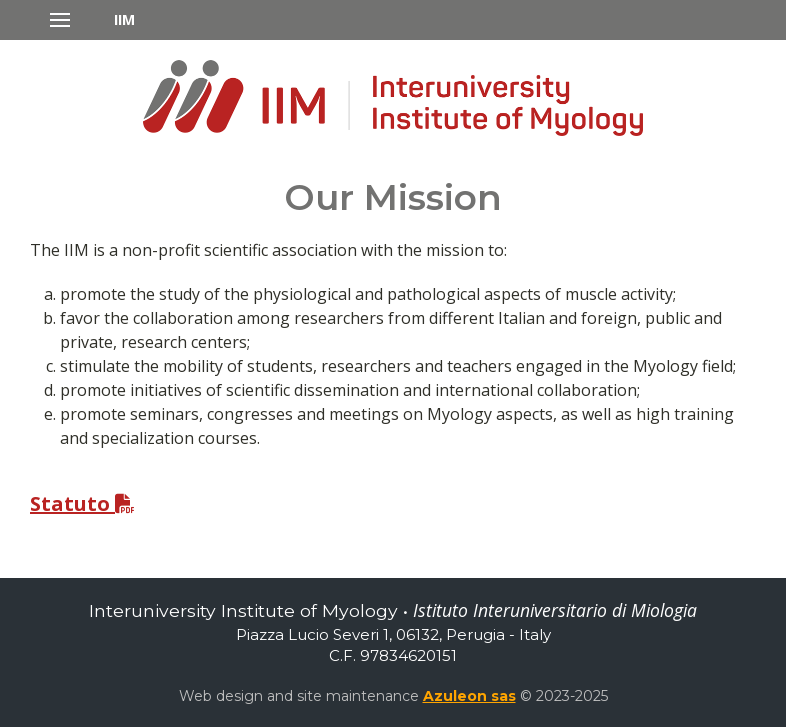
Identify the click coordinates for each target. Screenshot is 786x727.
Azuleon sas (469, 696)
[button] (92, 20)
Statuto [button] (82, 503)
